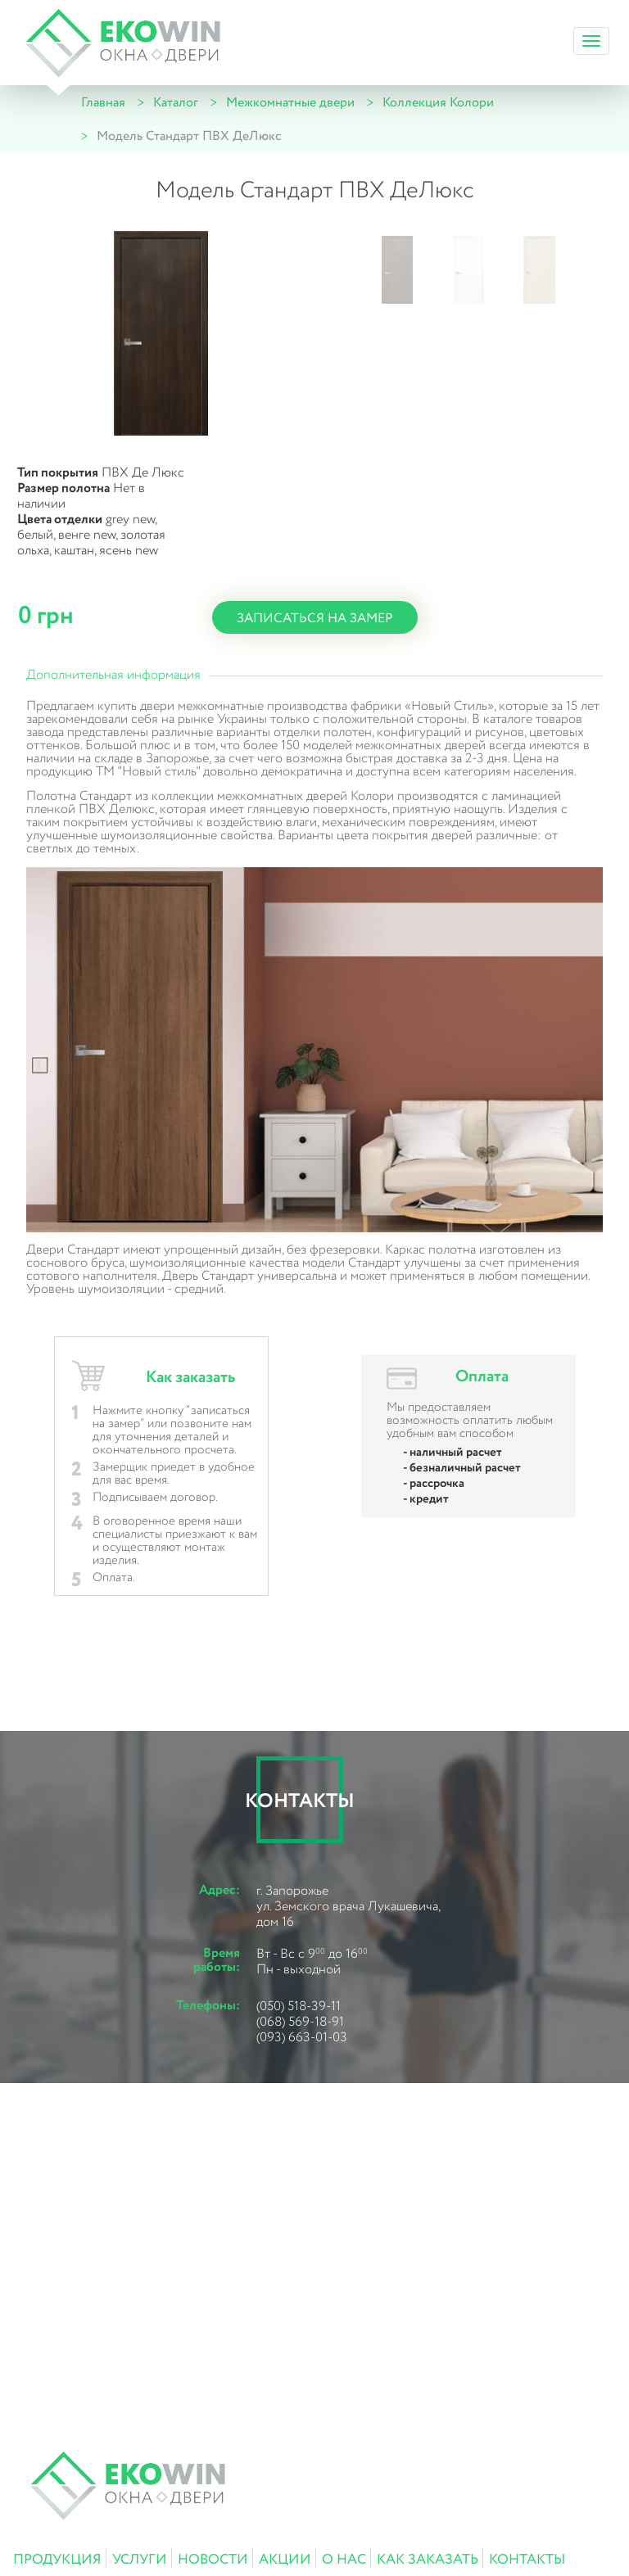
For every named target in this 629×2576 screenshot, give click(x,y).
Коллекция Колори (438, 102)
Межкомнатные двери (290, 102)
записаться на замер (315, 618)
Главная (103, 102)
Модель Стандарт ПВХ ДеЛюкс (189, 136)
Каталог (175, 102)
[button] (397, 270)
